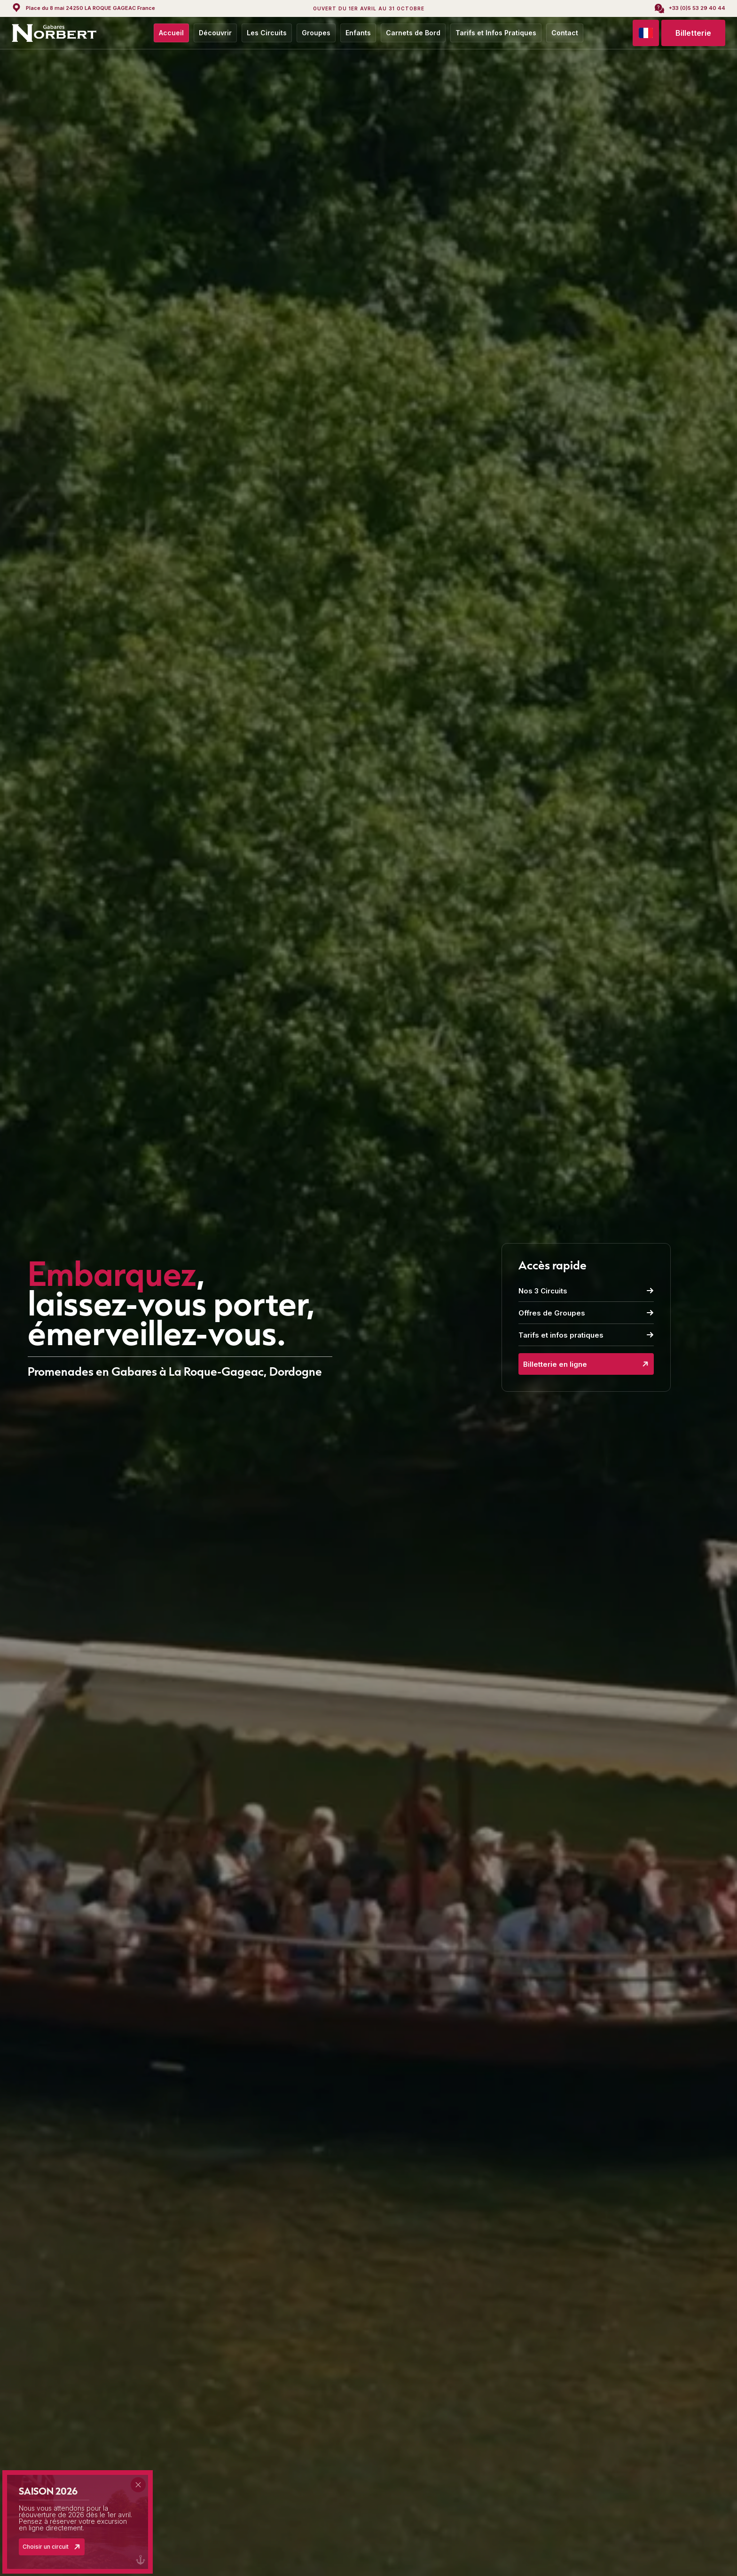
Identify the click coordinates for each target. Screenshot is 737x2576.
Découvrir (215, 33)
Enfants (358, 33)
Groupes (316, 33)
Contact (564, 33)
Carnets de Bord (413, 33)
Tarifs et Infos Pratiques (495, 33)
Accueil (171, 33)
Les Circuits (267, 33)
